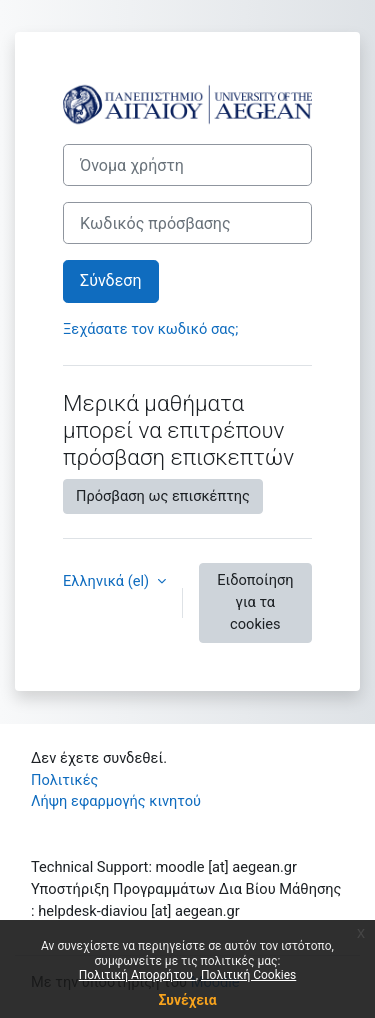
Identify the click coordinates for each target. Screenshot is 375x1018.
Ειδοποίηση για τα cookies (255, 602)
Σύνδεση (111, 280)
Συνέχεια (187, 1000)
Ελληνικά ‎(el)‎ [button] (108, 581)
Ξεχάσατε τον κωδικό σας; (150, 329)
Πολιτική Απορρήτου (137, 975)
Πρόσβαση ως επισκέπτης (163, 496)
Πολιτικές (64, 780)
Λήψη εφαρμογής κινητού (116, 801)
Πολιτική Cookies (248, 975)
